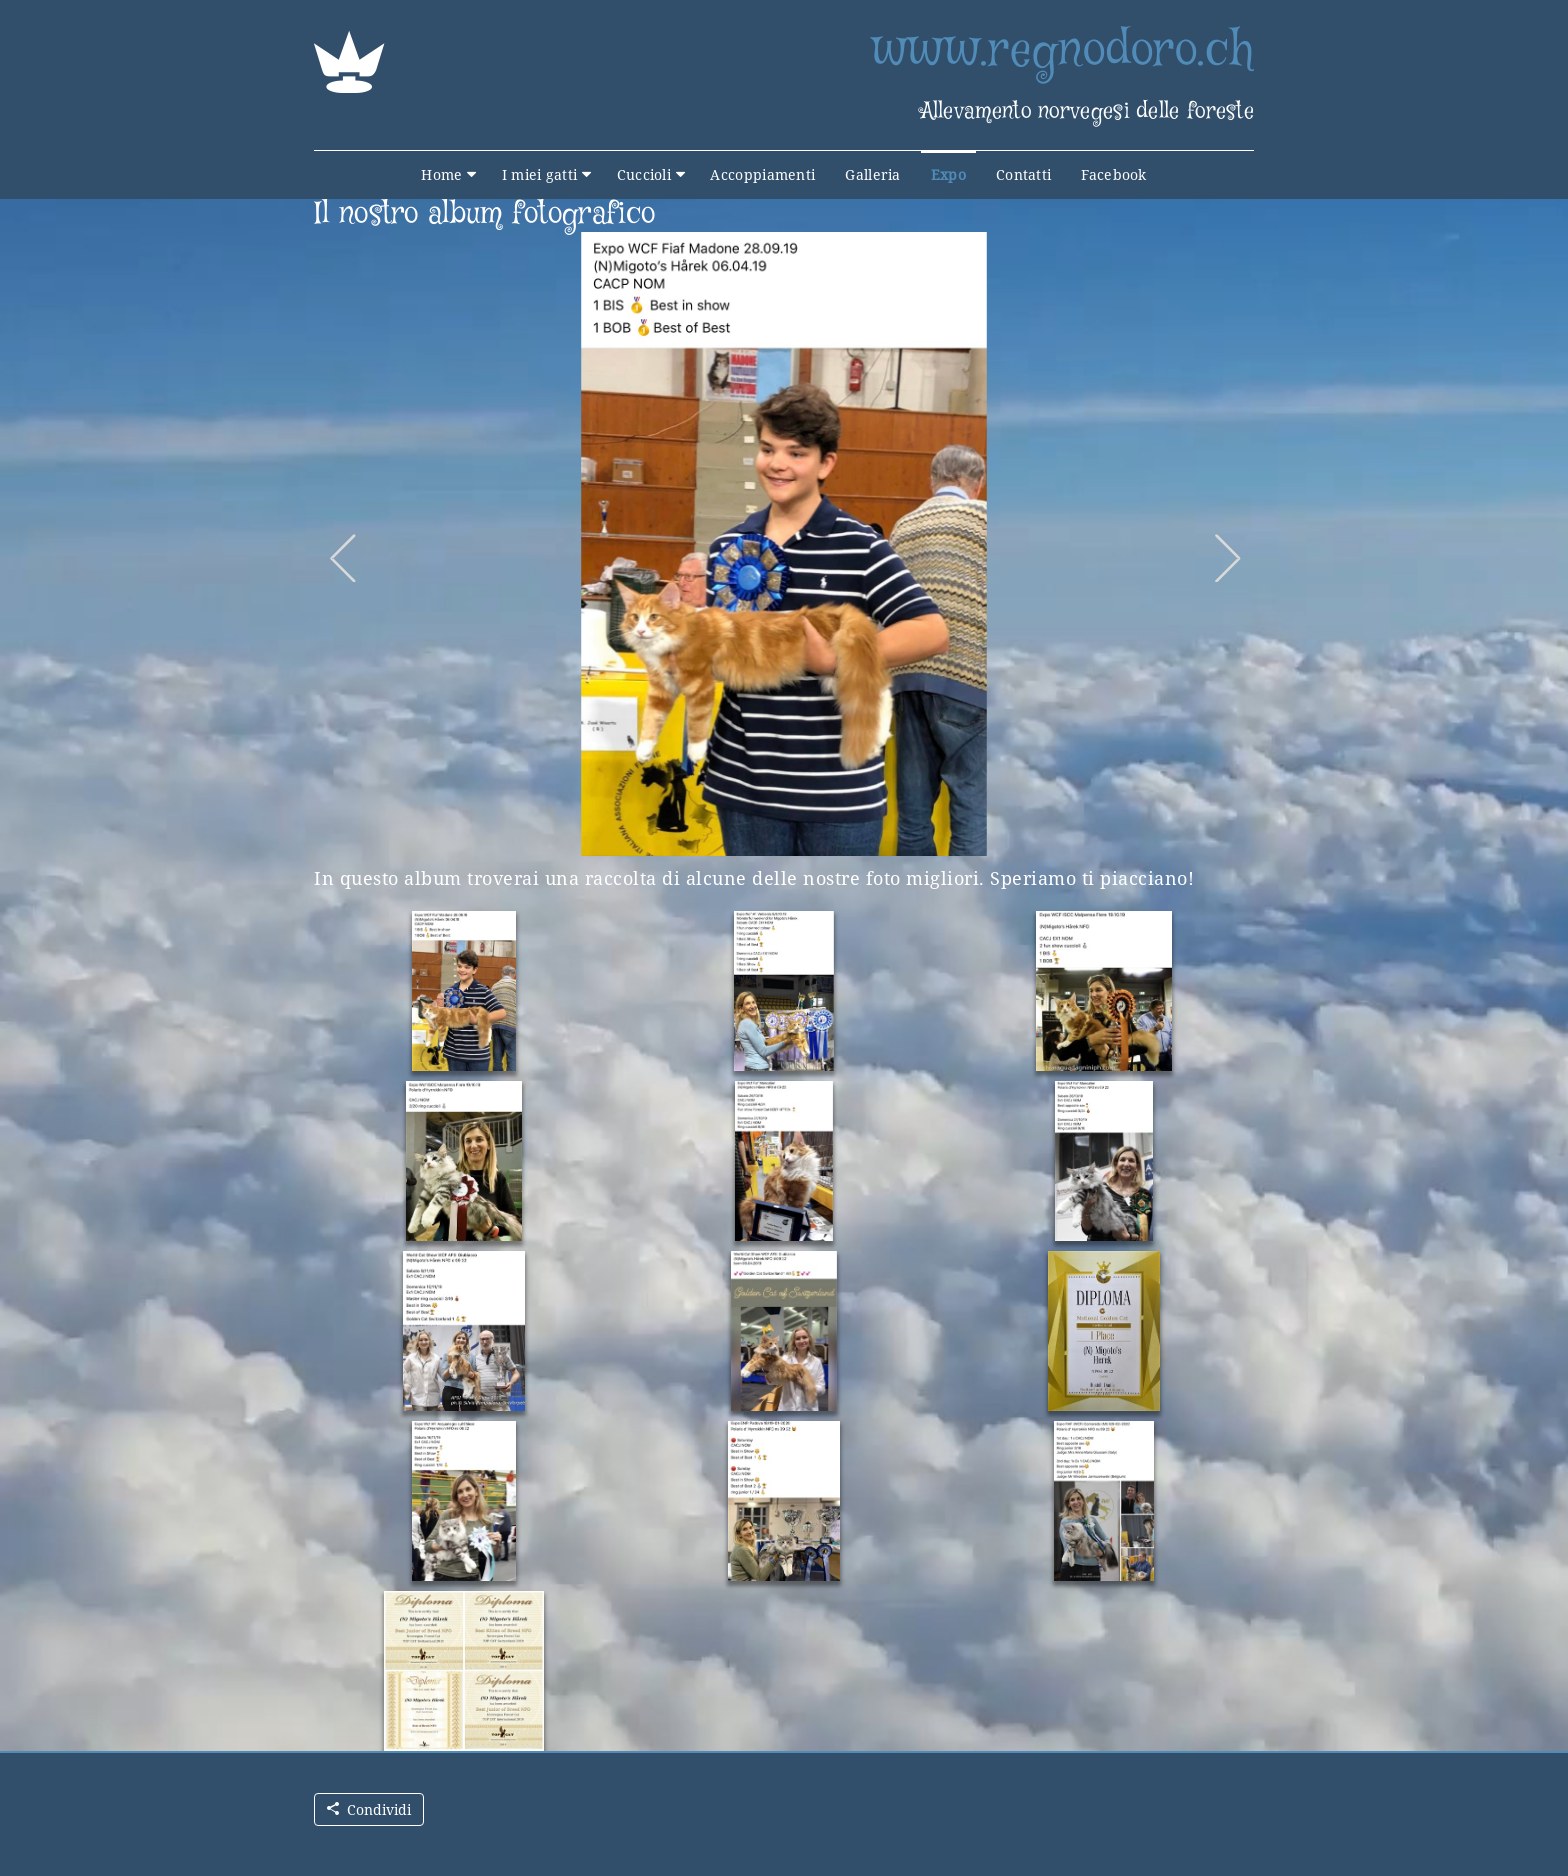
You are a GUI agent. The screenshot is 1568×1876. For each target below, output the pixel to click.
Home (441, 174)
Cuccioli (644, 174)
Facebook (1113, 174)
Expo (948, 174)
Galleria (872, 174)
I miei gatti (540, 174)
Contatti (1023, 174)
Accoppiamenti (762, 174)
